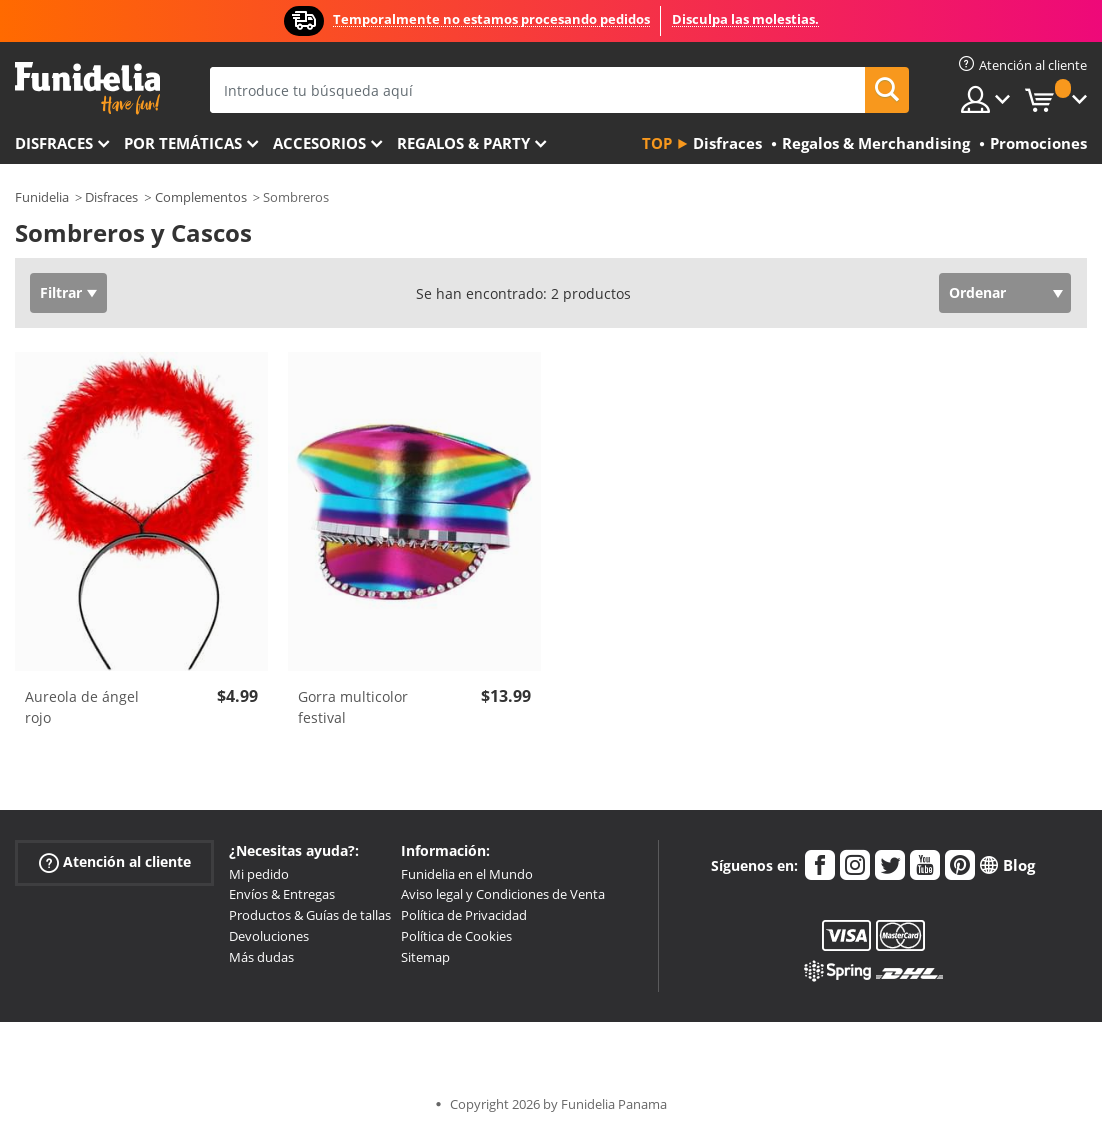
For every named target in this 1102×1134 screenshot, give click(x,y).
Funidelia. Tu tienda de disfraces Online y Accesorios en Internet (87, 88)
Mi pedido (259, 874)
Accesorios (319, 143)
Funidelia (42, 197)
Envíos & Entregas (282, 894)
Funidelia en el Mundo (467, 874)
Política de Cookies (456, 936)
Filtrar (61, 292)
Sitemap (425, 957)
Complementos (201, 197)
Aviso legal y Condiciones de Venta (503, 894)
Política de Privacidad (464, 915)
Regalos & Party (463, 143)
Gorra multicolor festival (353, 707)
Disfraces (54, 143)
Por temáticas (183, 143)
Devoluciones (269, 936)
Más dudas (261, 957)
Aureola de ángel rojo (82, 707)
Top (657, 143)
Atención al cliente (115, 861)
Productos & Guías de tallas (310, 915)
